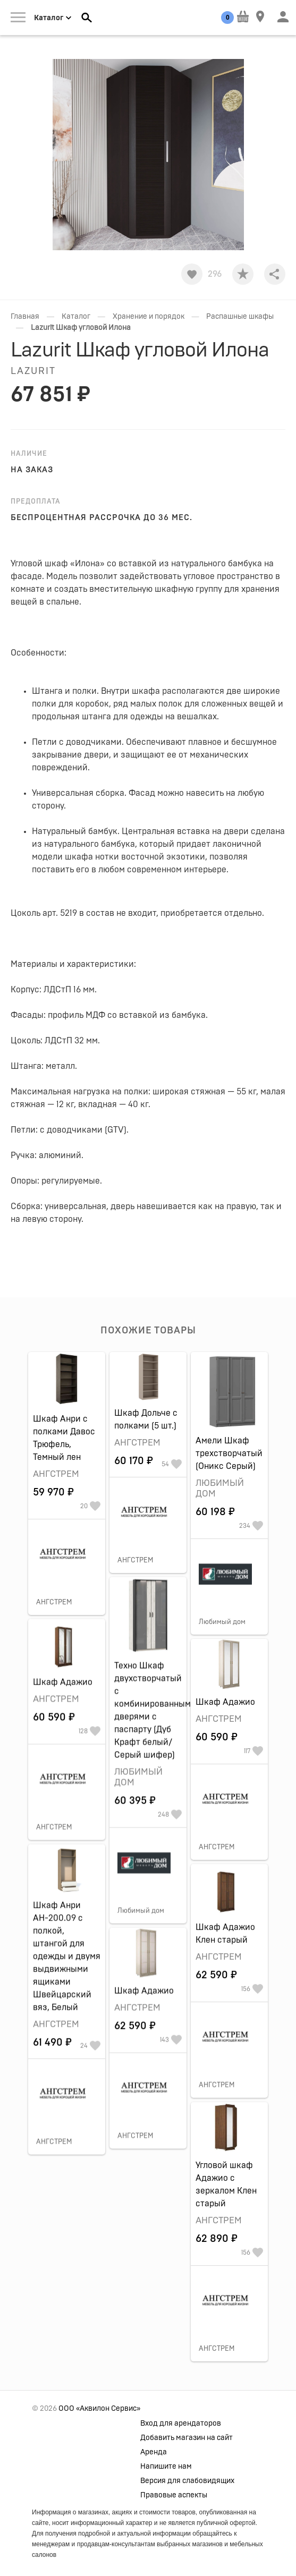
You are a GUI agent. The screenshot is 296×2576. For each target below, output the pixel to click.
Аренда (153, 2452)
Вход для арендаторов (180, 2423)
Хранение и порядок (148, 316)
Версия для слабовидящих (187, 2481)
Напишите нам (166, 2466)
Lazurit (33, 371)
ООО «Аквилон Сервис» (99, 2408)
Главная (25, 316)
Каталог (76, 316)
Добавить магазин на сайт (186, 2438)
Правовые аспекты (173, 2495)
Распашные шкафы (240, 316)
